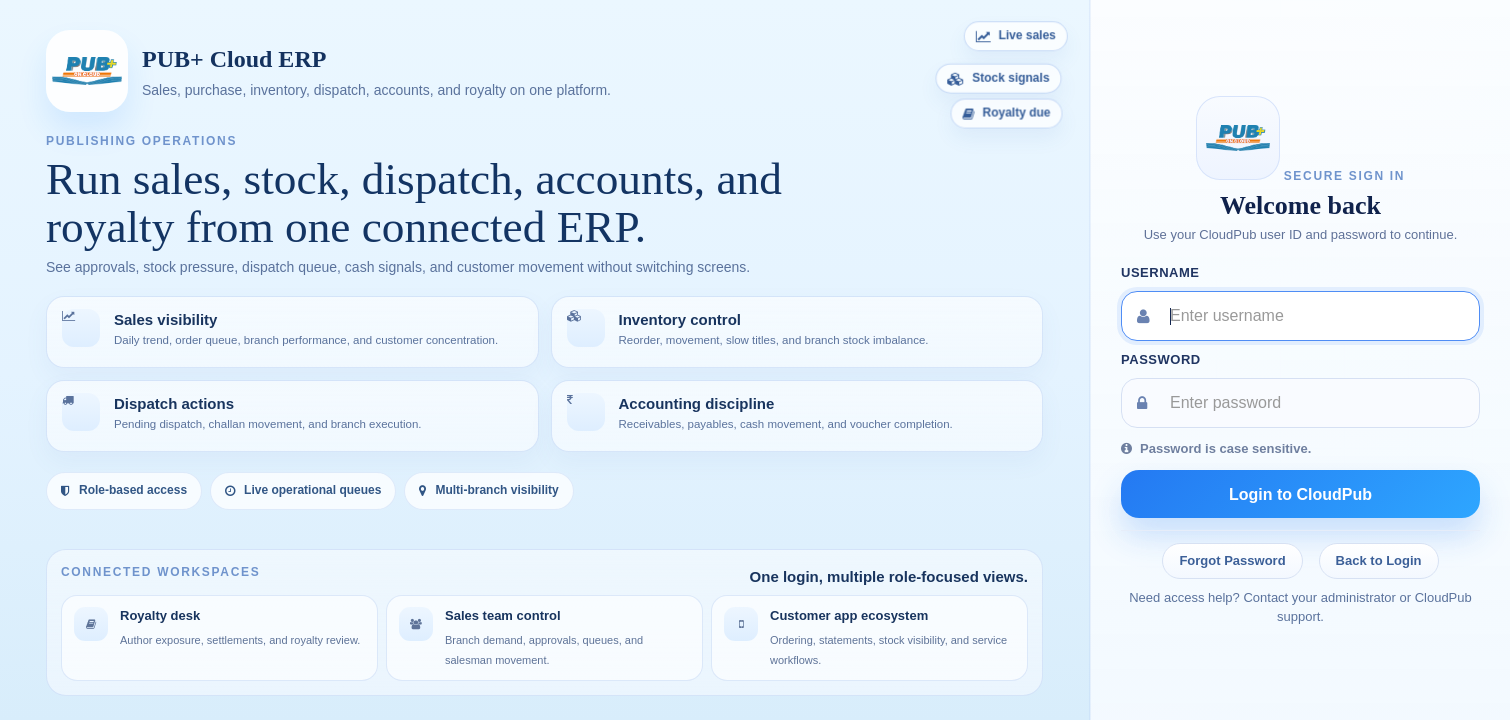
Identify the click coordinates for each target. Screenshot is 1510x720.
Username (1160, 272)
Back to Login (1379, 560)
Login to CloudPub (1300, 494)
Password (1161, 359)
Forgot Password (1232, 560)
